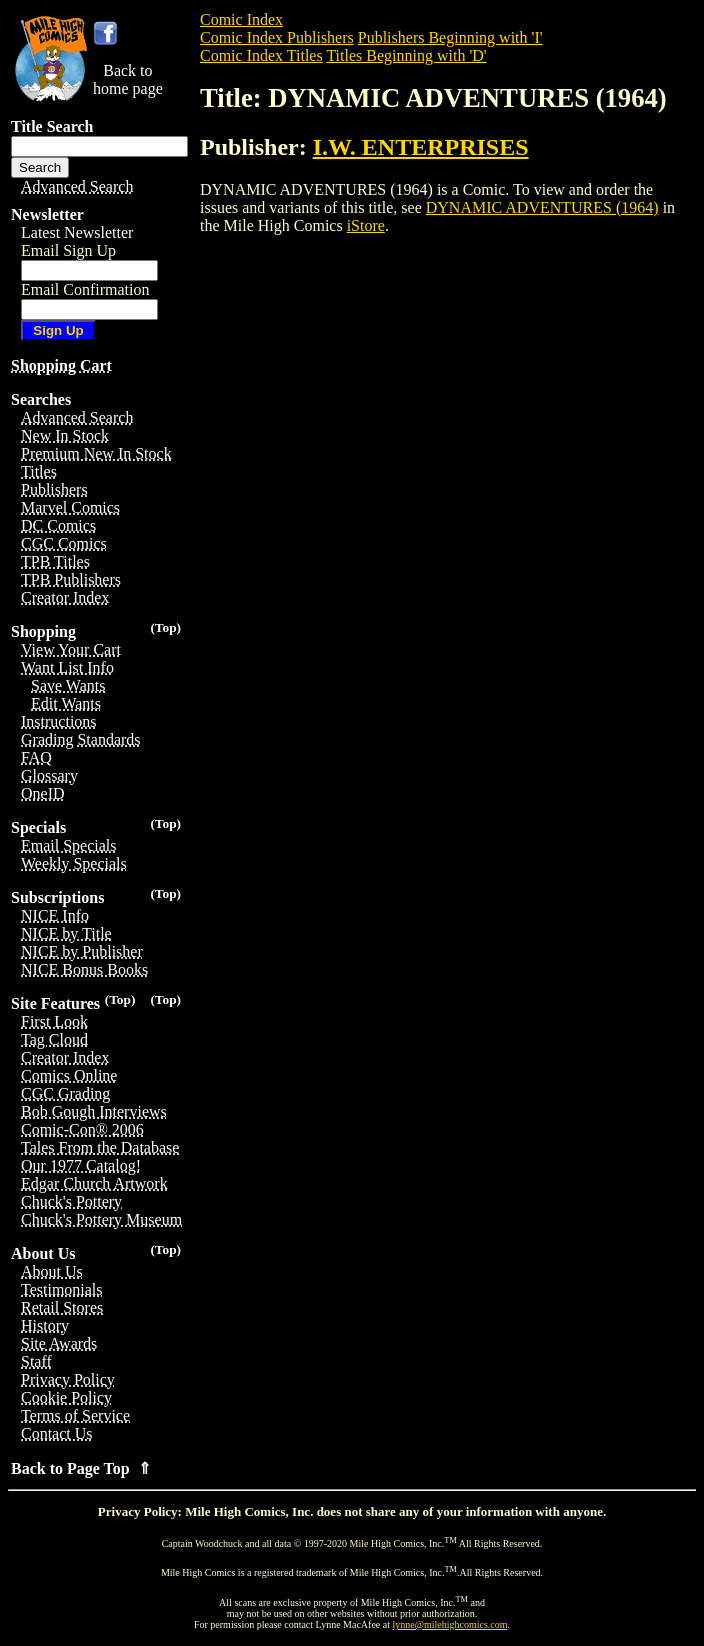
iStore (366, 225)
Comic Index (241, 19)
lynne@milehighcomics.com (450, 1624)
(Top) (165, 627)
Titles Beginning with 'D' (406, 55)
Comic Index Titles (261, 55)
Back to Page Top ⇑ (81, 1468)
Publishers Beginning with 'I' (450, 37)
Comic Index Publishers (277, 37)
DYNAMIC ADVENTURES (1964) (542, 207)
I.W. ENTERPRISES (421, 147)
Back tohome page (128, 79)
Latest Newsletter (77, 232)
